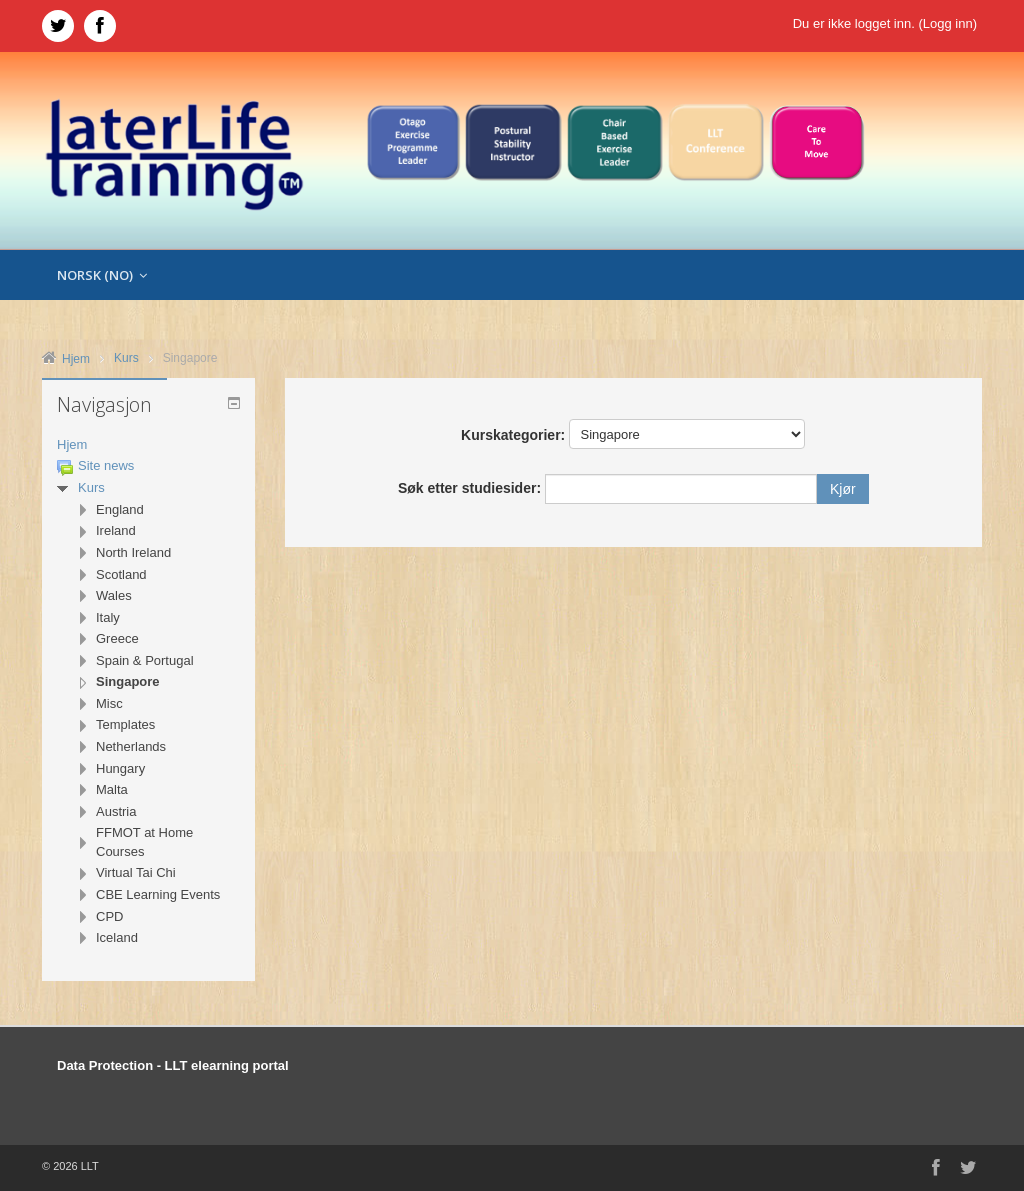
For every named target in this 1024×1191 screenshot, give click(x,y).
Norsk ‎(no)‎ (102, 275)
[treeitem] (148, 445)
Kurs (91, 487)
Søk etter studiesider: (471, 488)
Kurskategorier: (513, 435)
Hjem (72, 444)
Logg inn (948, 23)
